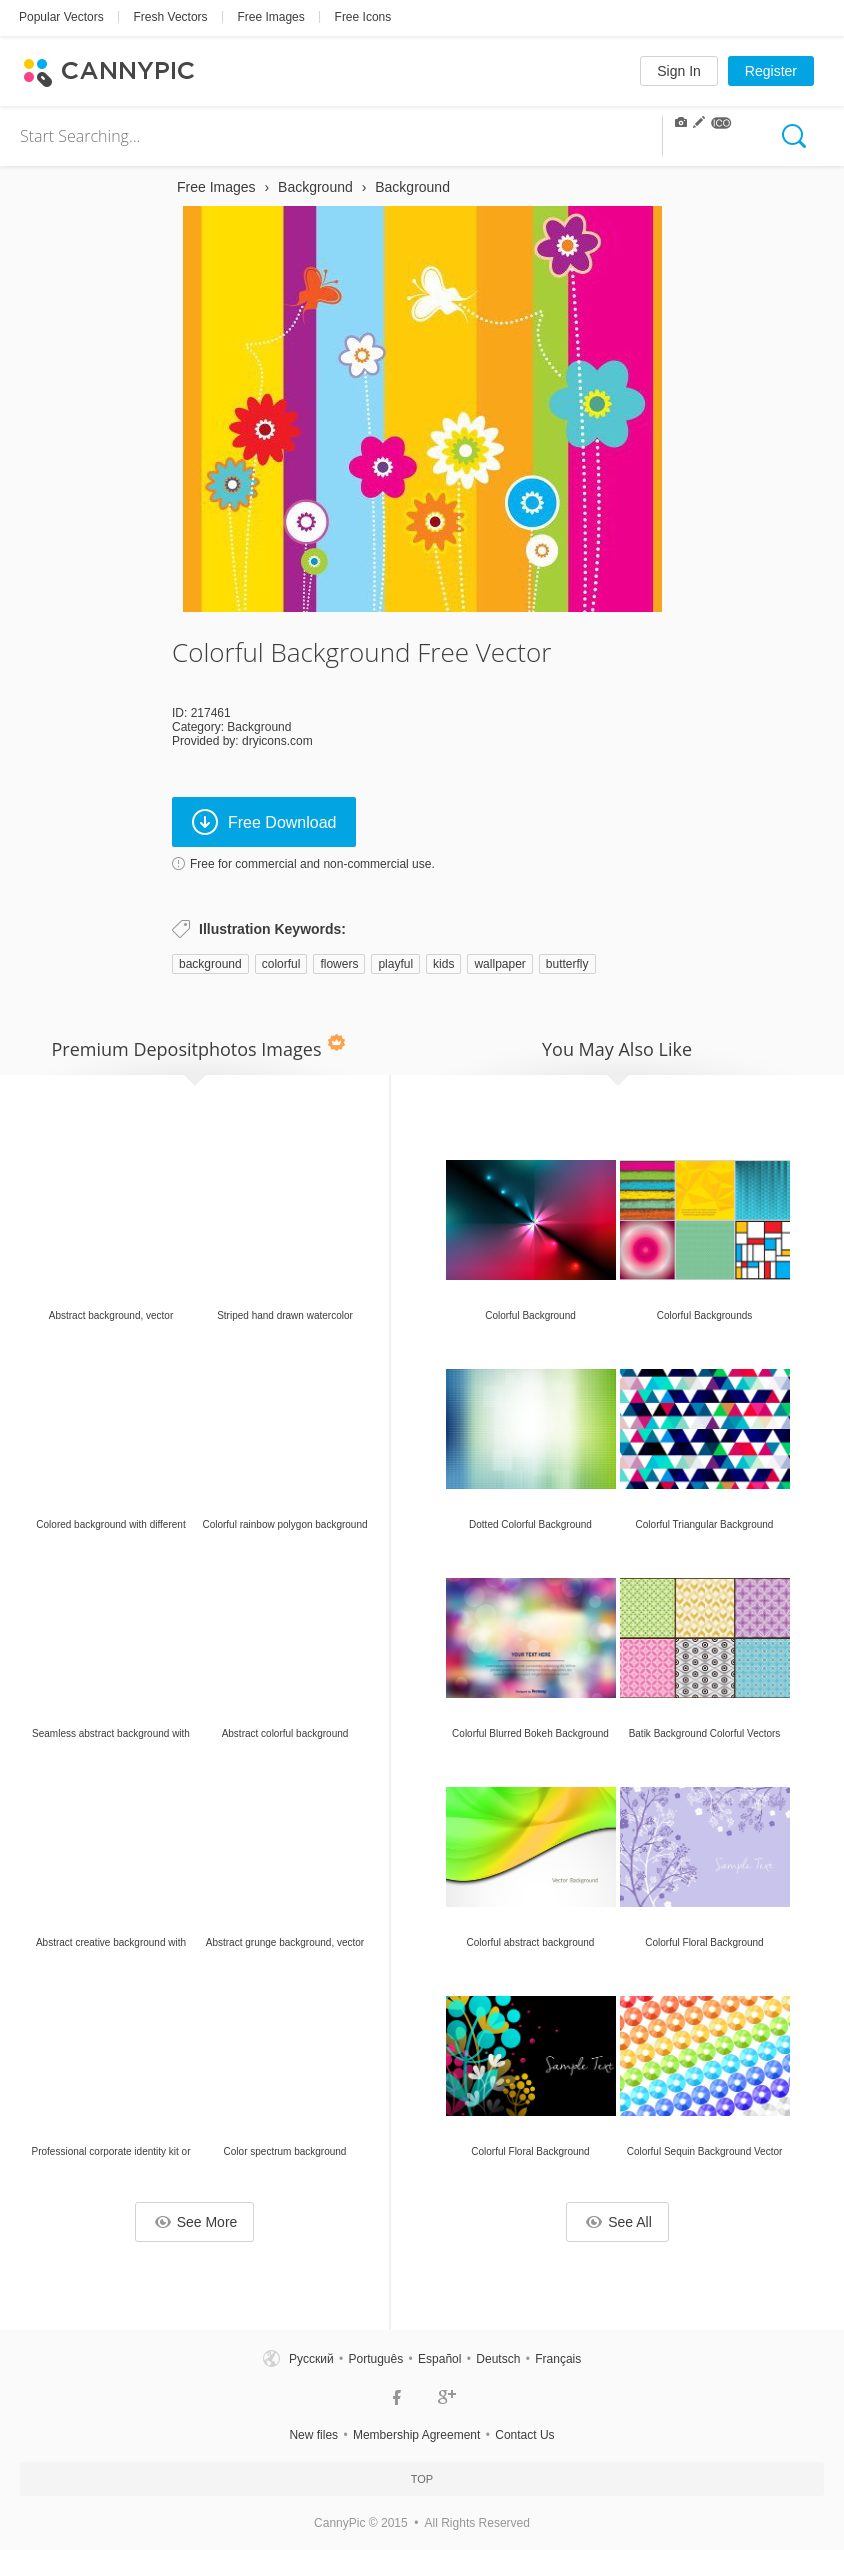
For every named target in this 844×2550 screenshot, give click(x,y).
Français (558, 2359)
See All (619, 2222)
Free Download (264, 822)
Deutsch (498, 2359)
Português (375, 2359)
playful (395, 964)
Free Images (270, 17)
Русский (311, 2359)
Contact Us (524, 2435)
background (210, 964)
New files (313, 2435)
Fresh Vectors (171, 17)
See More (196, 2222)
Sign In (679, 71)
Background (259, 727)
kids (443, 964)
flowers (339, 964)
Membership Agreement (416, 2435)
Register (771, 71)
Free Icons (363, 17)
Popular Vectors (61, 17)
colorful (281, 964)
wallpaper (499, 964)
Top (422, 2479)
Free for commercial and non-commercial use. (312, 864)
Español (439, 2359)
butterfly (567, 964)
